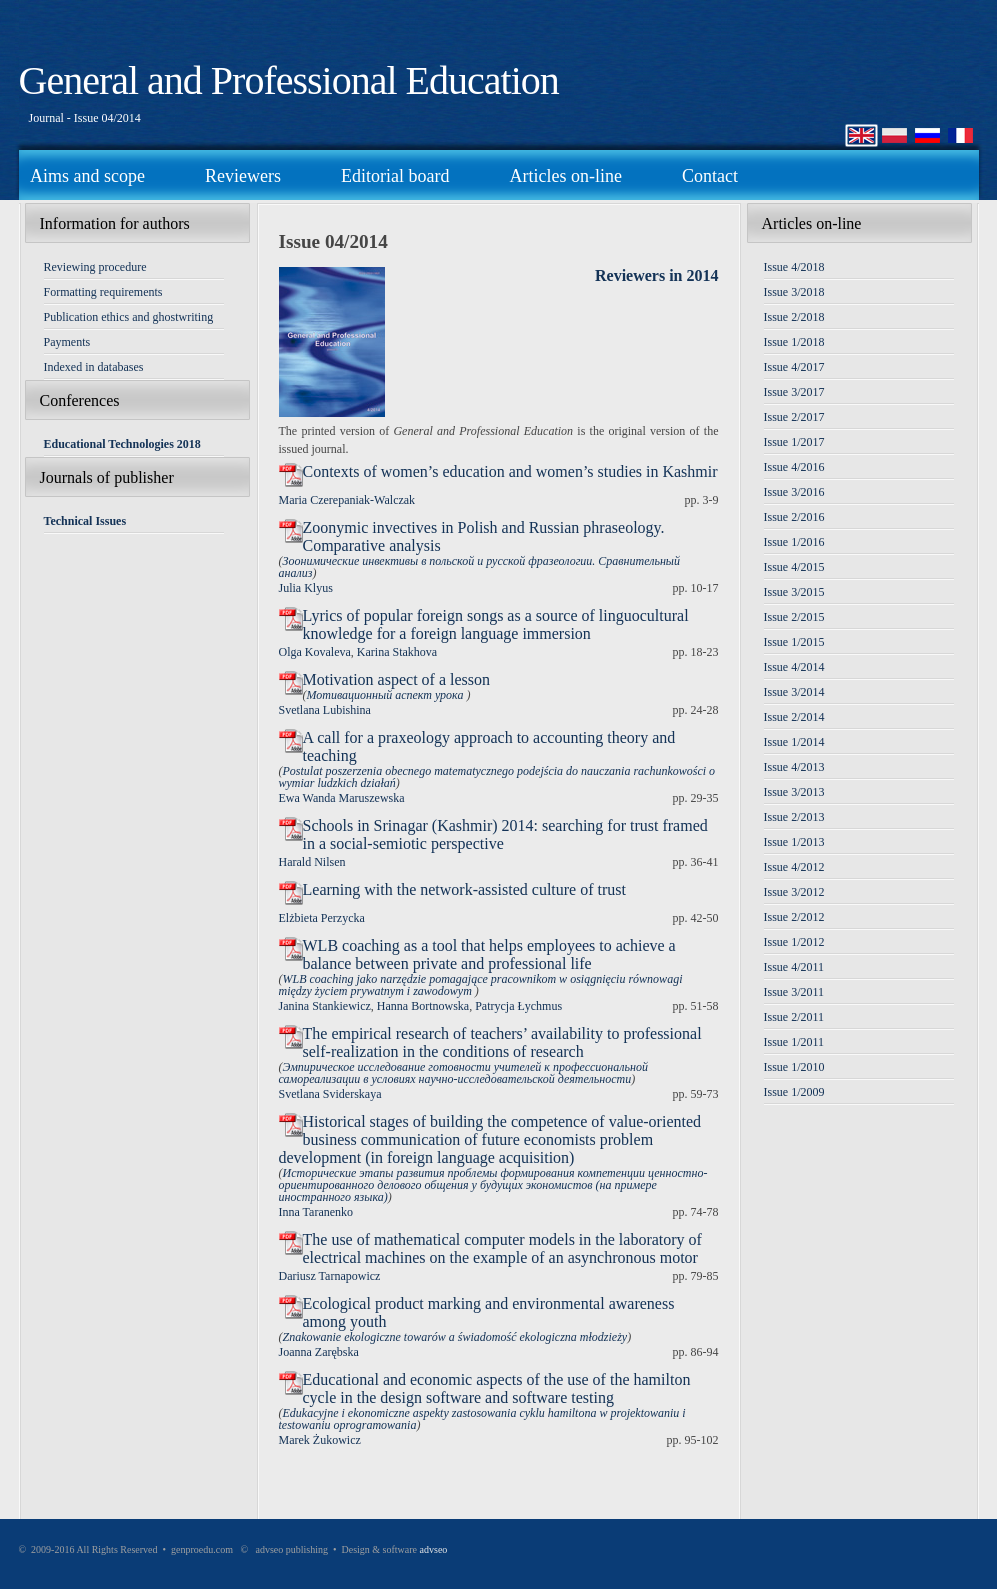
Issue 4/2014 (794, 667)
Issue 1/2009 (794, 1092)
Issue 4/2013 (794, 767)
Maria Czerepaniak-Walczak (347, 500)
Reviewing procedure (95, 267)
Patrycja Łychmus (518, 1006)
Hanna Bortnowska (423, 1006)
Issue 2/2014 (794, 717)
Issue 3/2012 (794, 892)
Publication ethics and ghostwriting (129, 317)
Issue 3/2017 (794, 392)
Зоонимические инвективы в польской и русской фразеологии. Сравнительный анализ (479, 567)
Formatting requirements (103, 292)
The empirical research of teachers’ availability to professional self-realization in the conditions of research (502, 1042)
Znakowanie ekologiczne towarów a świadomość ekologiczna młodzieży (455, 1337)
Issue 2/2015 (794, 617)
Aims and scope (87, 176)
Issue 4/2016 (794, 467)
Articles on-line (565, 176)
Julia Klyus (306, 588)
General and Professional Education (289, 80)
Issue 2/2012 (794, 917)
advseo (434, 1549)
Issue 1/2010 (794, 1067)
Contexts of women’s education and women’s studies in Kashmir (510, 471)
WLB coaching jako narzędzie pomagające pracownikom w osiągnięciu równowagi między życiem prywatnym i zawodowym (481, 985)
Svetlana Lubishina (325, 710)
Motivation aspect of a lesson (397, 679)
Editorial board (395, 176)
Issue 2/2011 (794, 1017)
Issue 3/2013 (794, 792)
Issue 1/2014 (794, 742)
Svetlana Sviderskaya (330, 1094)
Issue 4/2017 (794, 367)
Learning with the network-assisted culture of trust (464, 889)
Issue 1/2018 (794, 342)
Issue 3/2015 (794, 592)
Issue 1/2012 (794, 942)
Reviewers (243, 176)
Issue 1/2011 (794, 1042)
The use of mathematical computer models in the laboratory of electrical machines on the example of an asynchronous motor (502, 1248)
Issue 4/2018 (794, 267)
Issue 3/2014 (794, 692)
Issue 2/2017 (794, 417)
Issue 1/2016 (794, 542)
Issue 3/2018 (794, 292)
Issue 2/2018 (794, 317)
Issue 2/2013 (794, 817)
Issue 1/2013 (794, 842)
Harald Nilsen (312, 862)
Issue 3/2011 (794, 992)
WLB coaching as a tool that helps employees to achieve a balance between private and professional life (489, 954)
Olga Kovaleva (315, 652)
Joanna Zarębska (319, 1352)
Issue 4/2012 (794, 867)
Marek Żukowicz (320, 1440)
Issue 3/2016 (794, 492)
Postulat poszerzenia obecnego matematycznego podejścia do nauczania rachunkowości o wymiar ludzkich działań (497, 777)
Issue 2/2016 (794, 517)
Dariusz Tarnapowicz (330, 1276)
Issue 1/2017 (794, 442)
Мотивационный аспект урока (387, 695)
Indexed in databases (94, 367)
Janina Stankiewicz (325, 1006)
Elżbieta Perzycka (322, 918)
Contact (710, 176)
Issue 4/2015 (794, 567)
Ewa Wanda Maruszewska (342, 798)
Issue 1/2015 (794, 642)
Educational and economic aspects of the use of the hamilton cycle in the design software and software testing (497, 1388)
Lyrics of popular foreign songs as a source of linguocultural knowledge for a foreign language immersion (496, 624)
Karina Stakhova (397, 652)
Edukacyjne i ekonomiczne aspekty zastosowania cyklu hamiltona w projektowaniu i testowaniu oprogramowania (482, 1419)
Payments (67, 342)
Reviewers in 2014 (657, 275)
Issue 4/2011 (794, 967)
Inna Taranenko (316, 1212)
